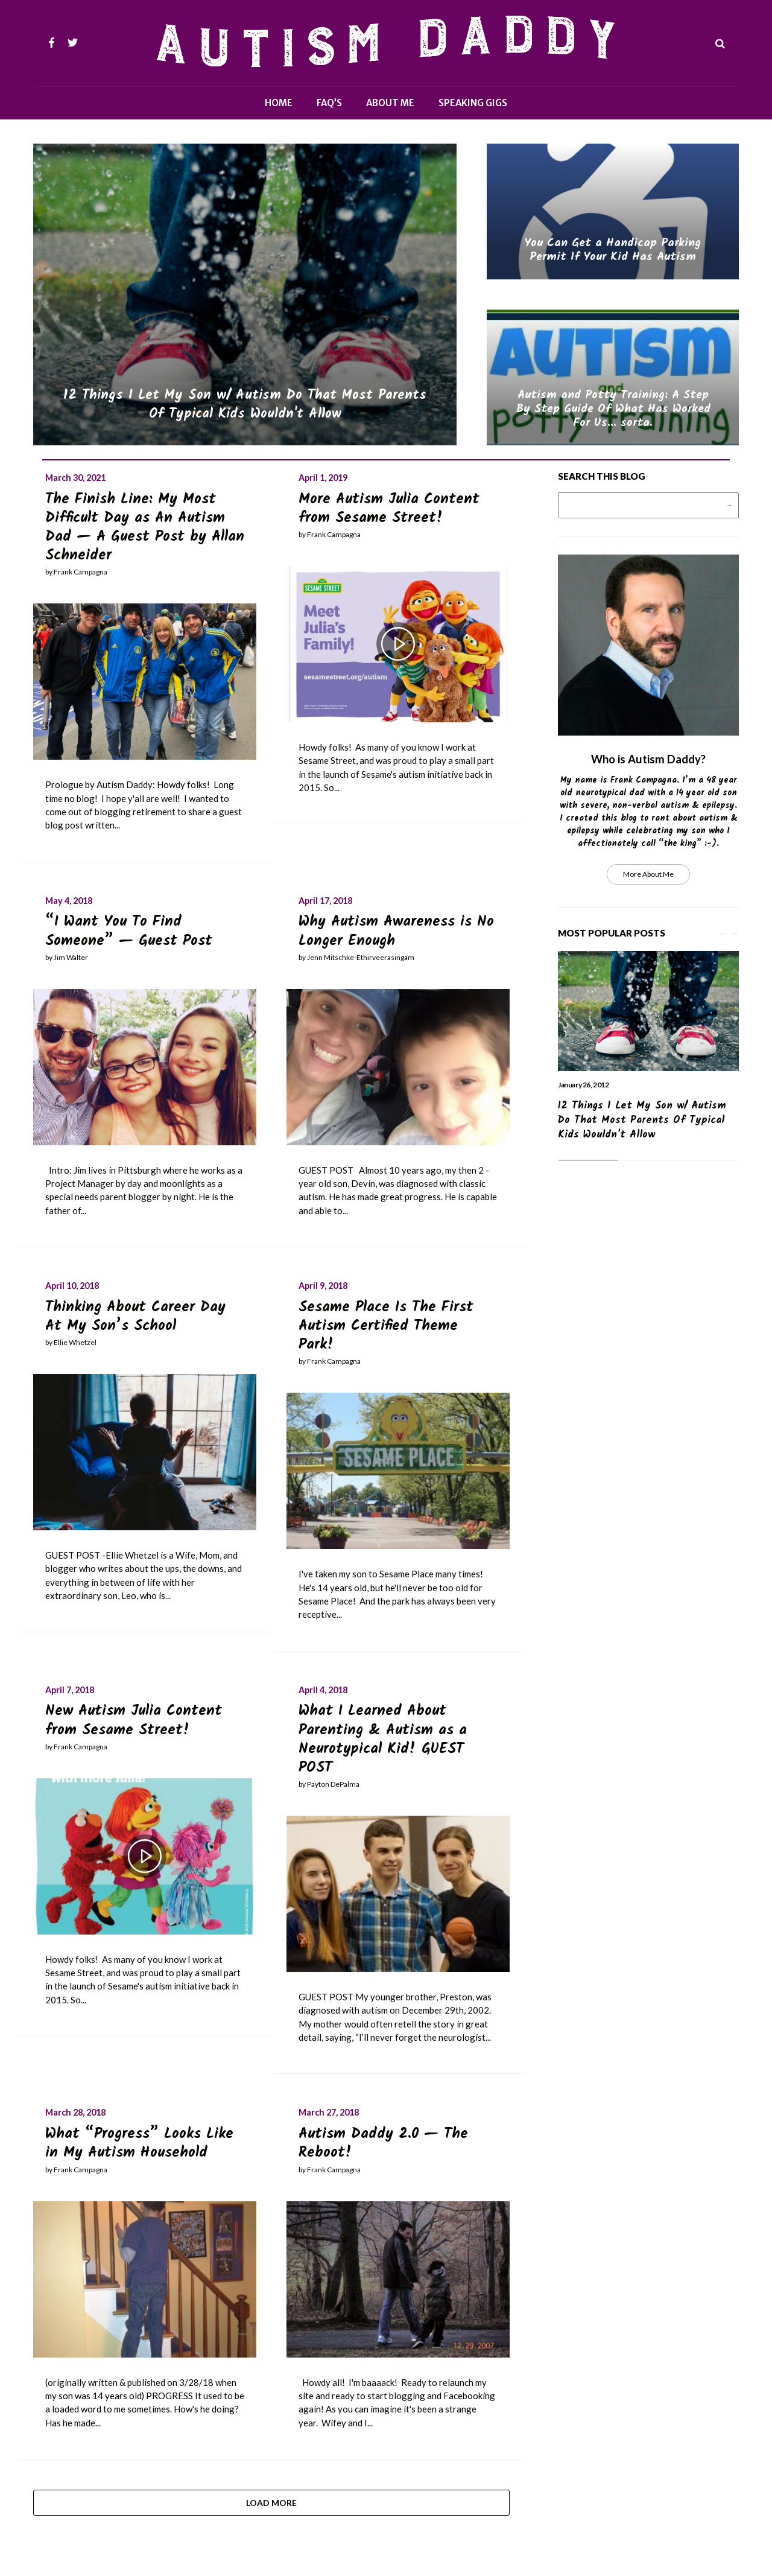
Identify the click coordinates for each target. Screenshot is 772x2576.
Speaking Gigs (472, 103)
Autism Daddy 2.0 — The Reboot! (383, 2143)
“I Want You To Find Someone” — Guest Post (128, 931)
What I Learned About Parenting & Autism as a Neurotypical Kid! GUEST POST (383, 1739)
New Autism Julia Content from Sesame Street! (133, 1720)
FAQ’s (329, 103)
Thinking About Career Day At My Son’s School (135, 1317)
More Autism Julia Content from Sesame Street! (389, 509)
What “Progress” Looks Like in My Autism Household (139, 2143)
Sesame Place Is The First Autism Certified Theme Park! (386, 1326)
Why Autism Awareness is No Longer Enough (396, 931)
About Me (390, 103)
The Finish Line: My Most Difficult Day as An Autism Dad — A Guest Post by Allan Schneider (144, 528)
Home (279, 103)
